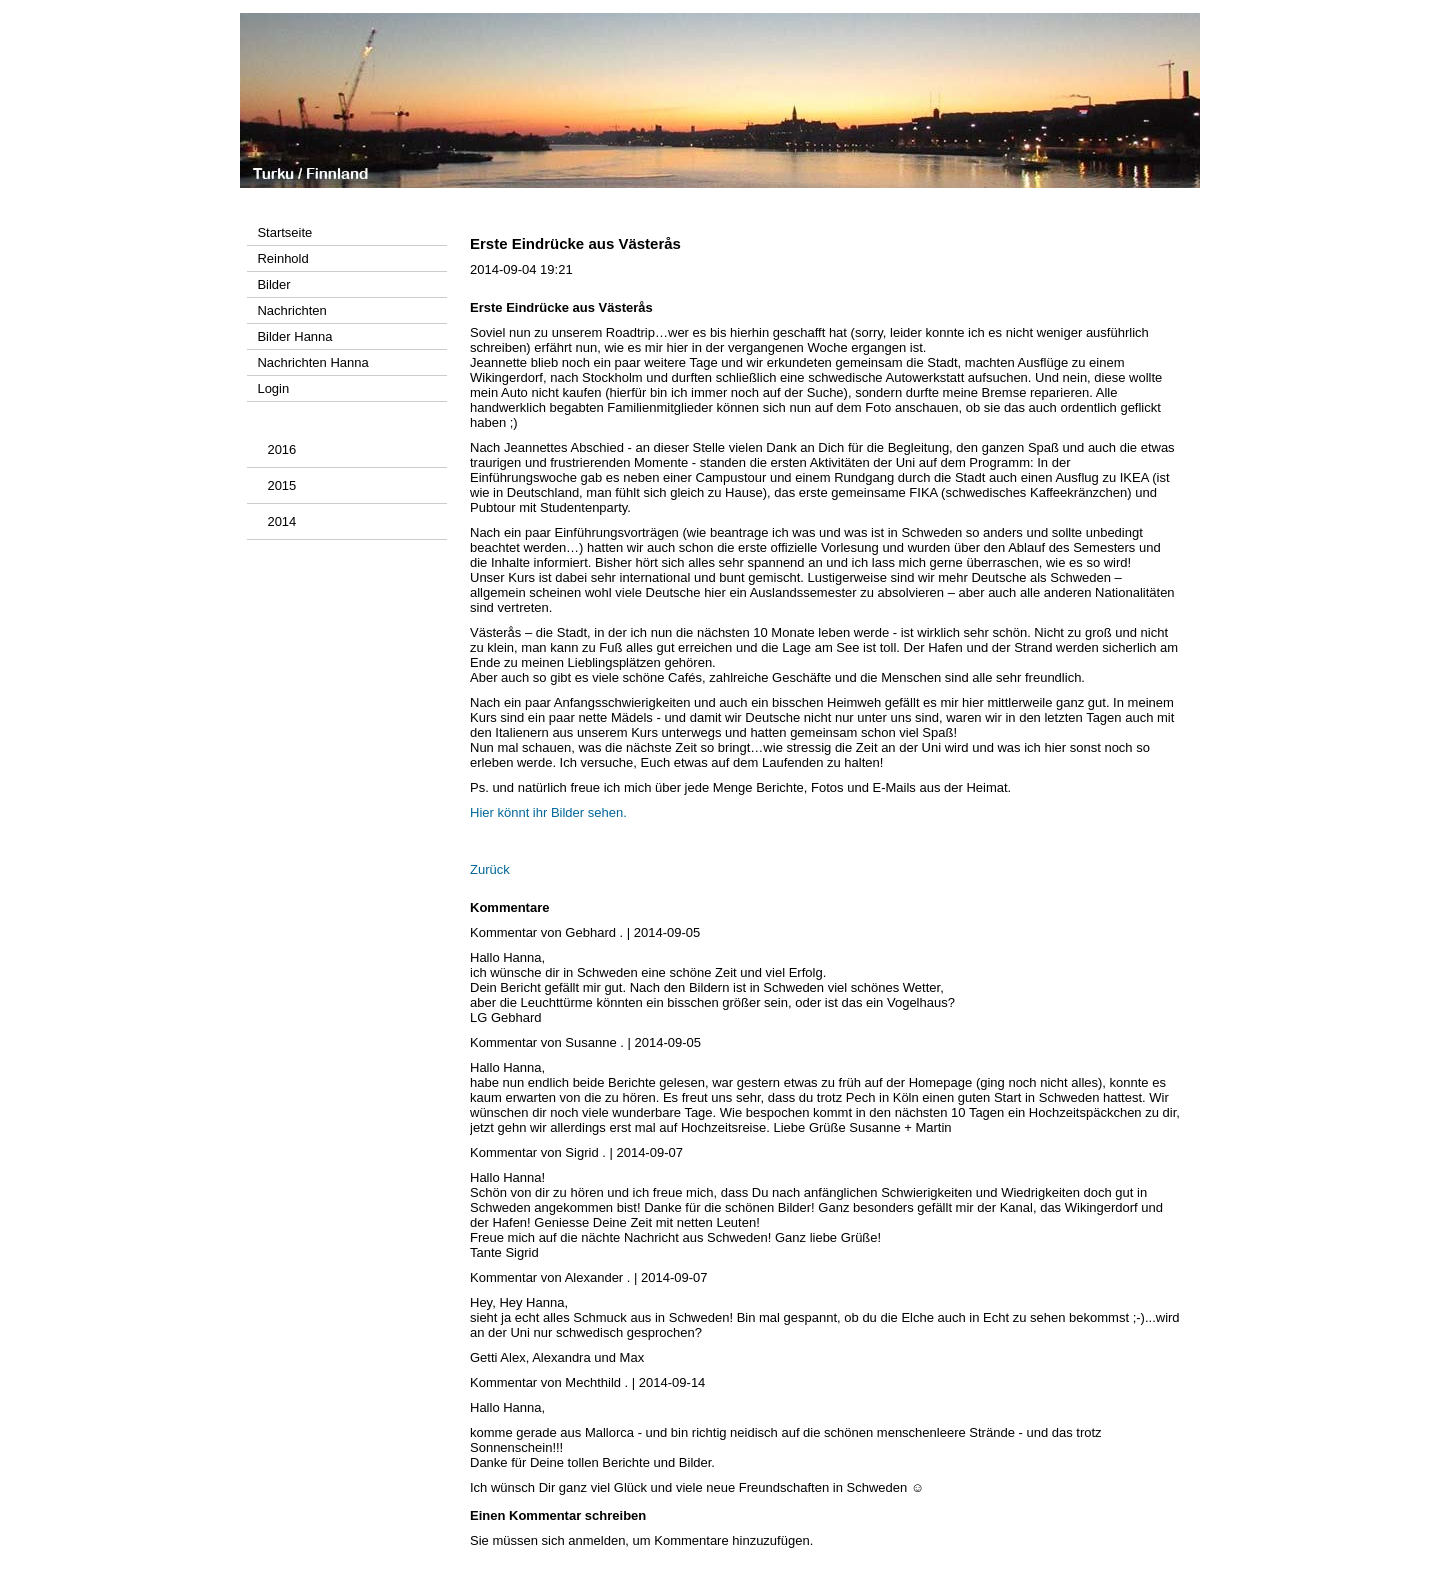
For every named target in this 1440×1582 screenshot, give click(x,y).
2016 (281, 449)
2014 (281, 521)
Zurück (490, 869)
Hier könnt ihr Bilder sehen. (548, 812)
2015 (281, 485)
